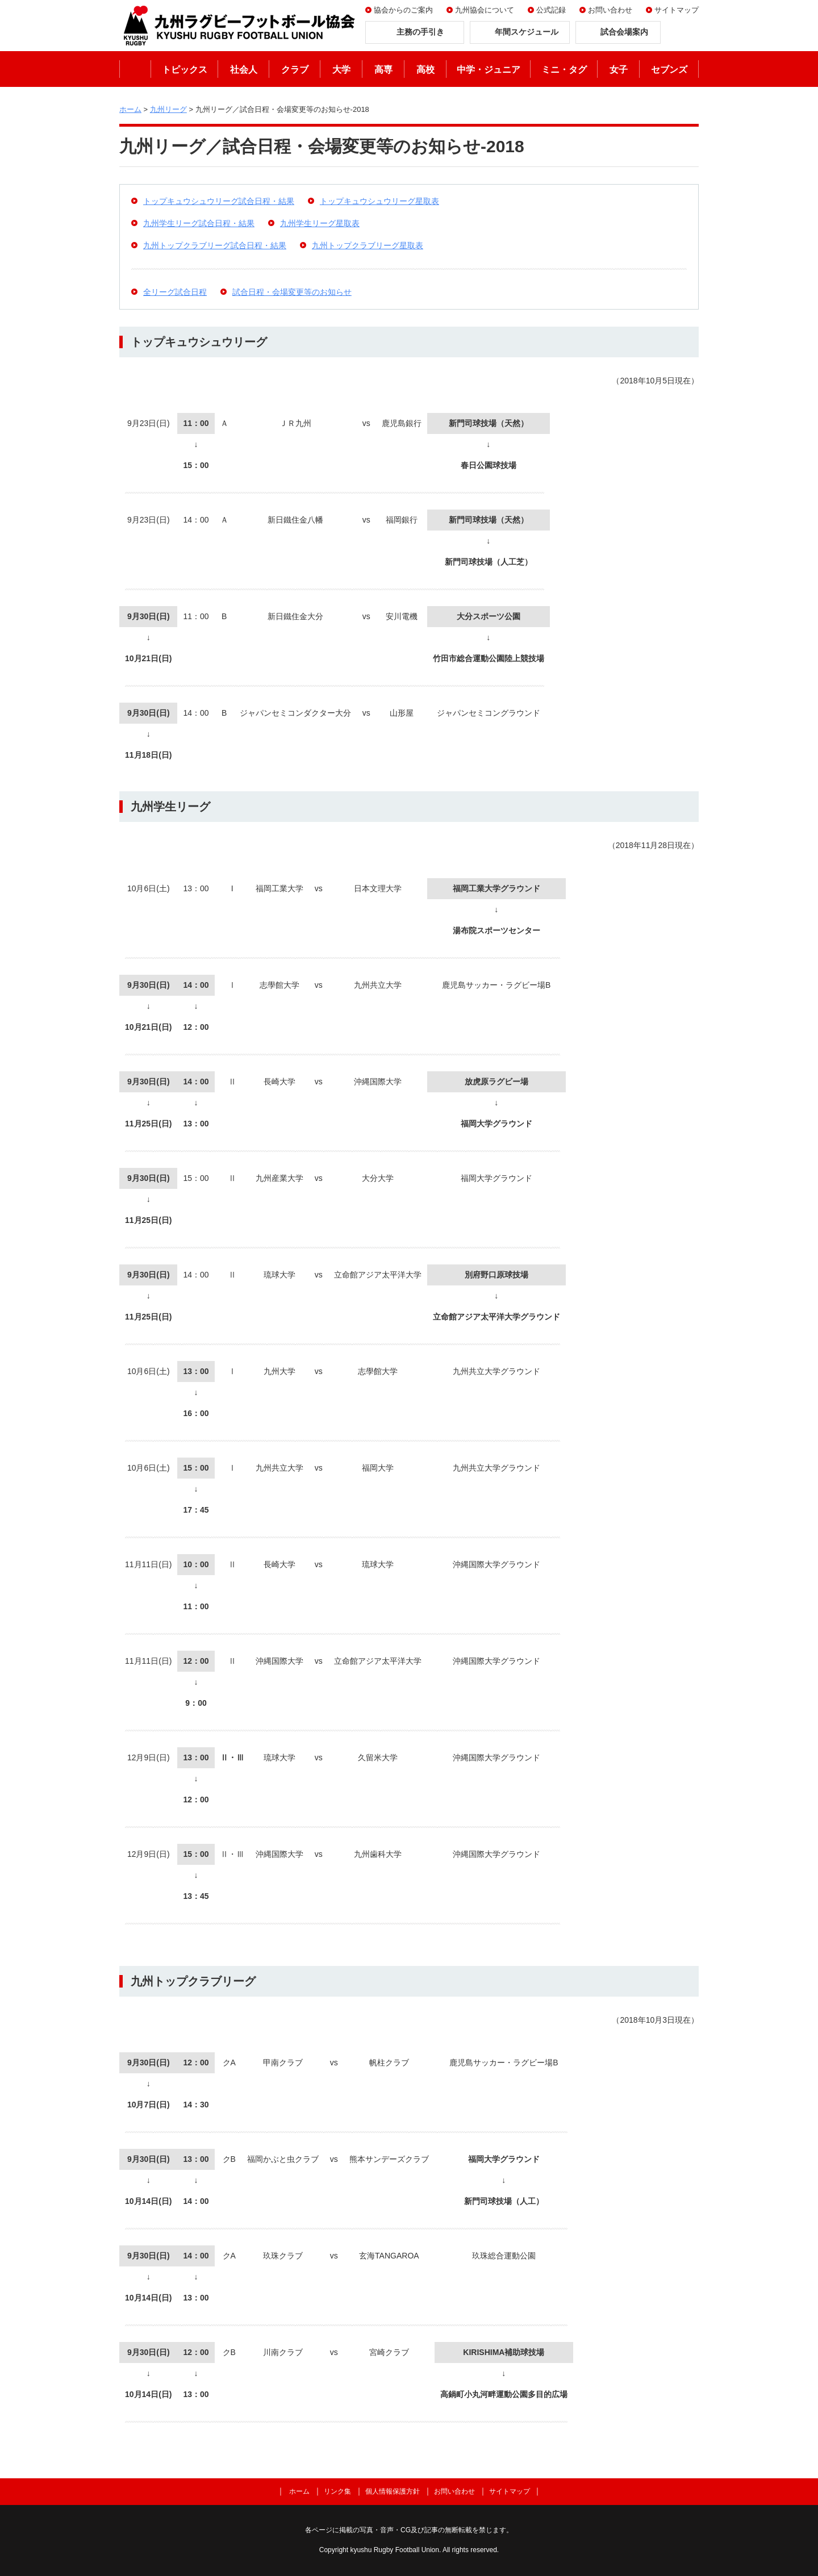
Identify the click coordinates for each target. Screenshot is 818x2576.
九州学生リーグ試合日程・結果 (198, 223)
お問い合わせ (610, 10)
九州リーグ (168, 109)
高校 (425, 69)
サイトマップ (676, 10)
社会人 (243, 69)
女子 (619, 69)
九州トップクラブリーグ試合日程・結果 (214, 245)
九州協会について (484, 10)
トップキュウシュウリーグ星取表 (379, 201)
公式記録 (551, 10)
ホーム (135, 69)
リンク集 (337, 2491)
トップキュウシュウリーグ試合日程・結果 (218, 201)
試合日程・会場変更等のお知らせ (292, 292)
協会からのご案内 (403, 10)
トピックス (184, 69)
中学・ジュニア (488, 69)
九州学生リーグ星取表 (320, 223)
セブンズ (669, 69)
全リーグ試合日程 (175, 292)
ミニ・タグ (564, 69)
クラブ (294, 69)
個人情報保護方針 (392, 2491)
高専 (383, 69)
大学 (341, 69)
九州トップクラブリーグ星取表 (367, 245)
